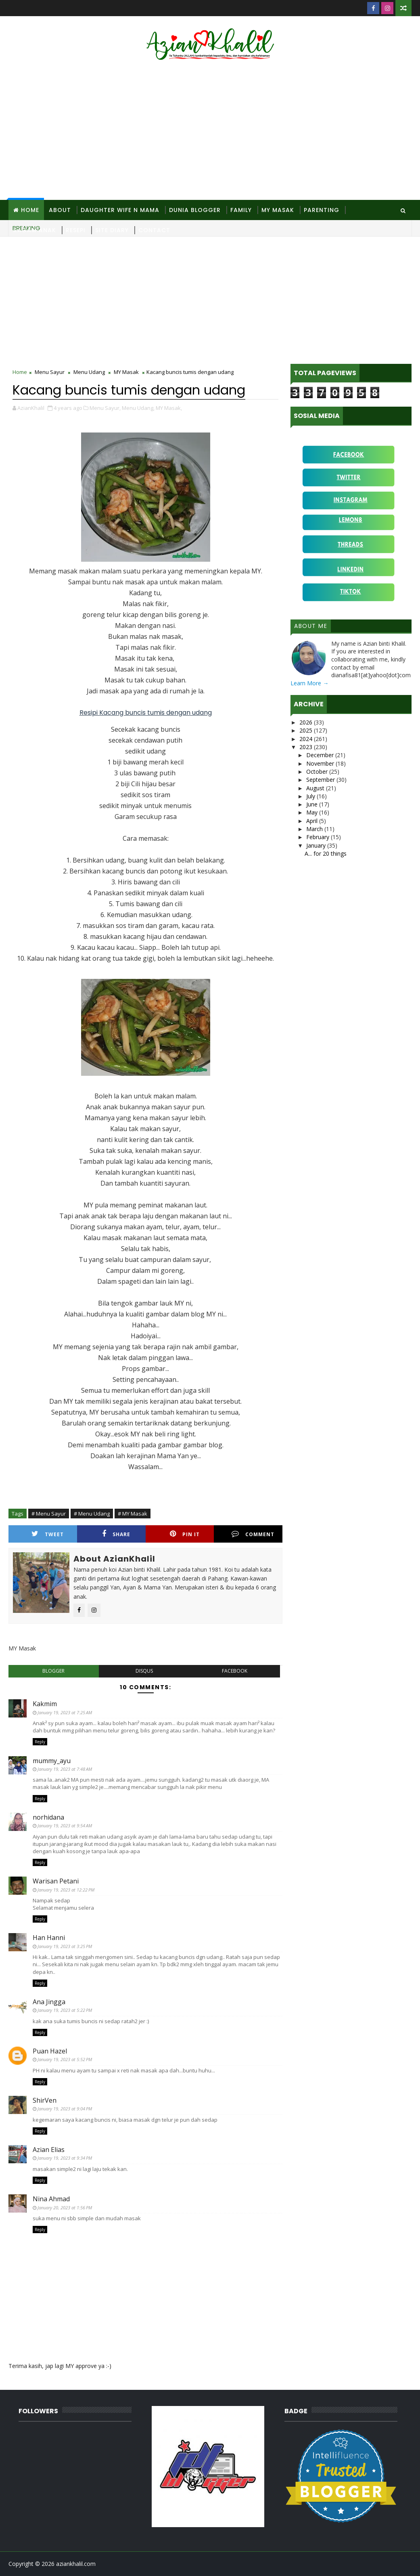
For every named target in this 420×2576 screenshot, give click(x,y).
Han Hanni (49, 1937)
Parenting (321, 210)
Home (30, 210)
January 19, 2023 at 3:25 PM (65, 1946)
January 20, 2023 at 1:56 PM (65, 2207)
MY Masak (277, 210)
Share (116, 1534)
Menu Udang (89, 372)
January (316, 845)
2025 (306, 730)
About (60, 210)
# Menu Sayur (48, 1513)
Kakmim (45, 1703)
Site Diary (112, 230)
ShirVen (44, 2100)
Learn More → (309, 683)
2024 (306, 739)
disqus (144, 1670)
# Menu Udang (92, 1513)
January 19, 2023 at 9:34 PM (65, 2158)
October (317, 771)
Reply (40, 1742)
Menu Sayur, (105, 407)
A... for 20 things (326, 853)
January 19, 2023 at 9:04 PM (65, 2109)
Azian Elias (49, 2149)
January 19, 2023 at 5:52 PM (65, 2059)
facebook (234, 1670)
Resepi (76, 230)
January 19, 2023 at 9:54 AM (65, 1825)
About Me (310, 626)
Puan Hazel (50, 2051)
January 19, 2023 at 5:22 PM (65, 2010)
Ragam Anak (34, 230)
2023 (306, 747)
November (321, 763)
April (312, 821)
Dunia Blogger (195, 210)
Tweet (47, 1534)
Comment (253, 1534)
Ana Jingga (49, 2001)
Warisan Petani (56, 1881)
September (321, 779)
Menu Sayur (50, 372)
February (318, 837)
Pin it (185, 1534)
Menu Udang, (138, 407)
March (315, 829)
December (320, 755)
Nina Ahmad (51, 2198)
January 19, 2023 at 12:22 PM (66, 1890)
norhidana (48, 1817)
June (312, 804)
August (316, 788)
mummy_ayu (52, 1760)
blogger (53, 1670)
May (312, 812)
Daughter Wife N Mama (120, 210)
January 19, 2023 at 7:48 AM (65, 1769)
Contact (154, 230)
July (311, 796)
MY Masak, (169, 407)
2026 (306, 722)
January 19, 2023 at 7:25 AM (65, 1712)
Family (241, 210)
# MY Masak (132, 1513)
